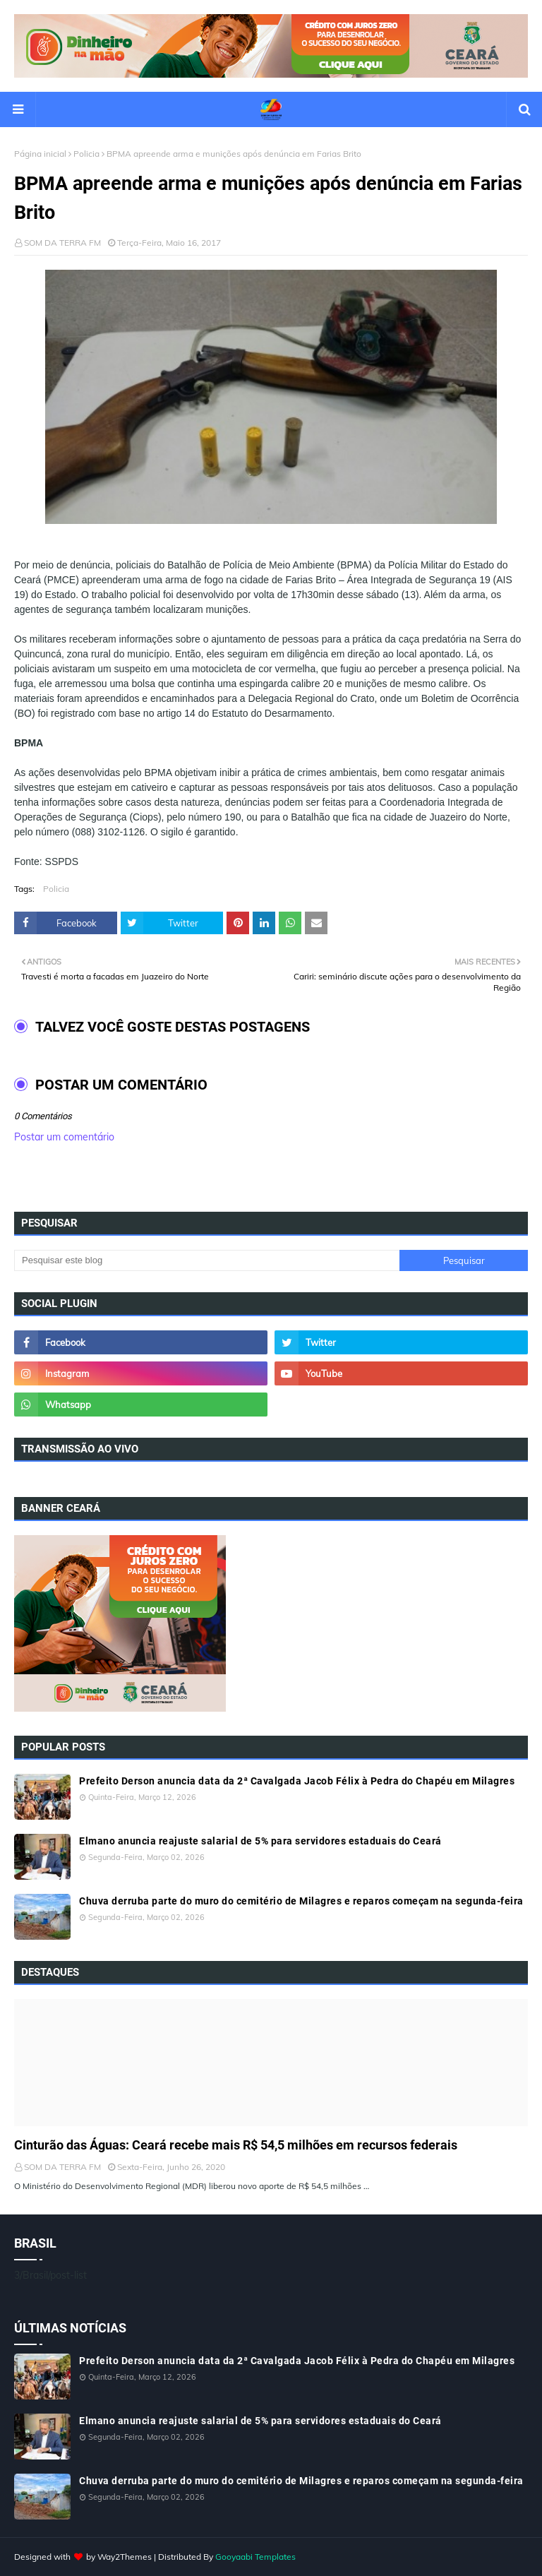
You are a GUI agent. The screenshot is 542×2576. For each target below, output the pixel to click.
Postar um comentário (64, 1137)
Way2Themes (124, 2556)
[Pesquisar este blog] (206, 1260)
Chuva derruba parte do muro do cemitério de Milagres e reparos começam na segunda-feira (301, 1901)
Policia (86, 153)
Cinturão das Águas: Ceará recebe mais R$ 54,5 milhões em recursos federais (235, 2144)
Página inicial (40, 153)
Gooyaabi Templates (255, 2556)
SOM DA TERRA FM (62, 242)
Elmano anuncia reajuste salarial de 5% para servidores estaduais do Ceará (260, 1841)
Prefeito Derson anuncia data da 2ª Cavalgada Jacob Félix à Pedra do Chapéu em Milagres (296, 1781)
